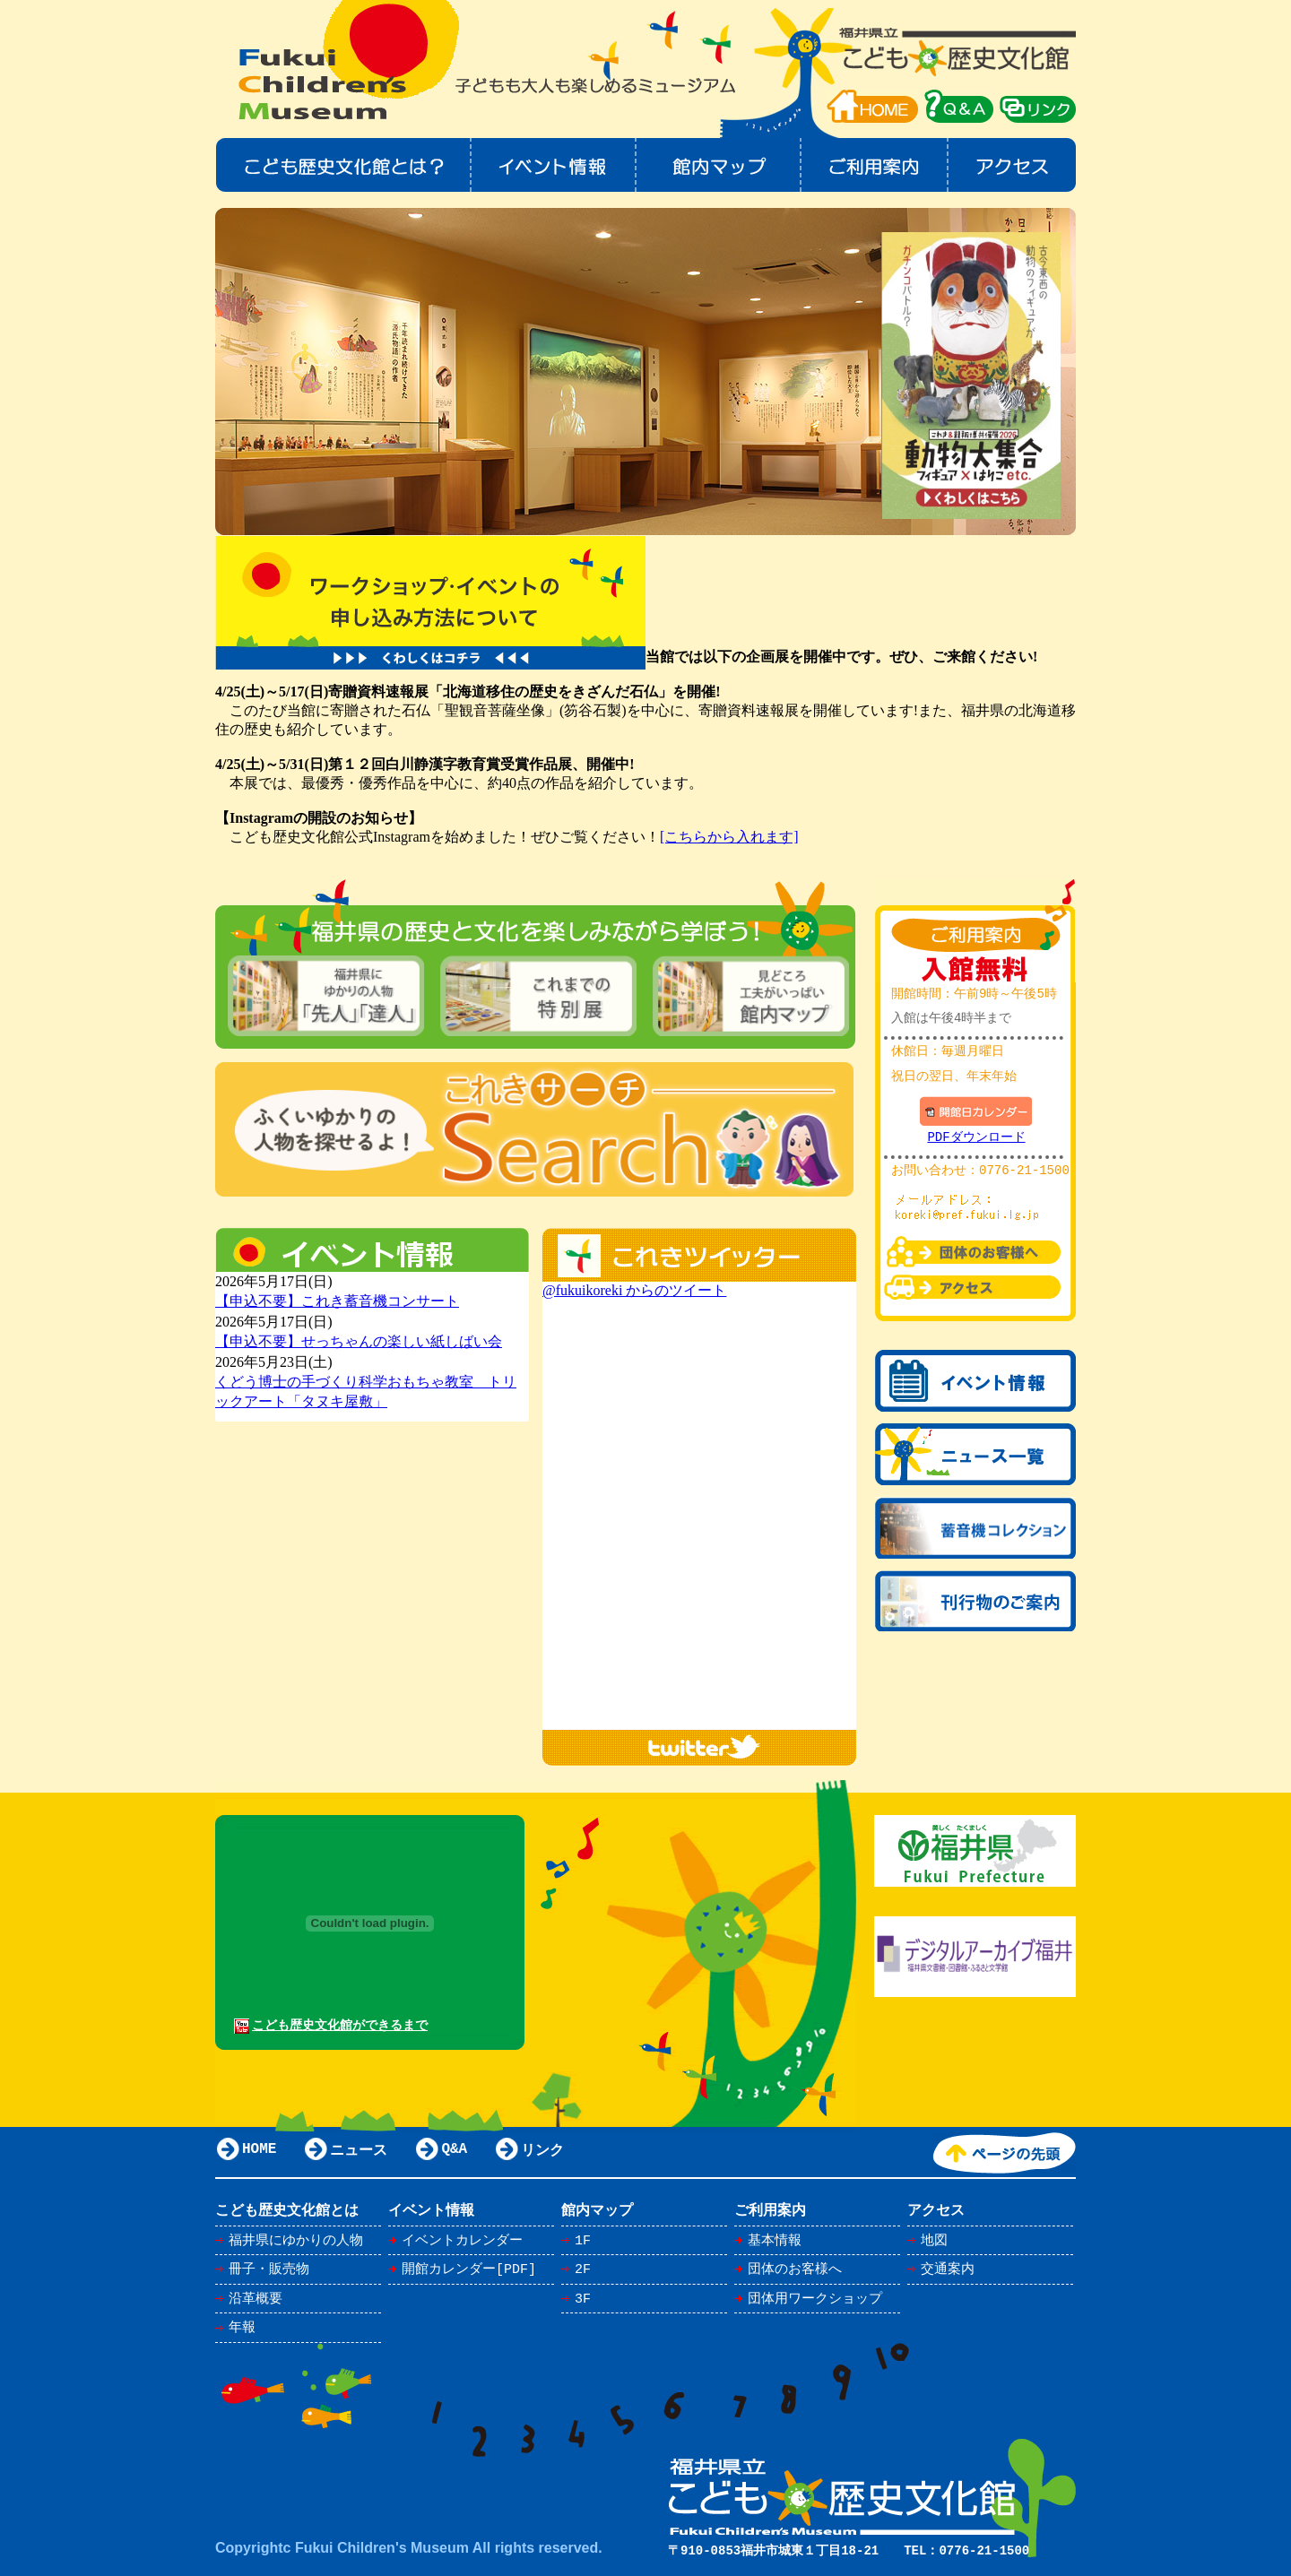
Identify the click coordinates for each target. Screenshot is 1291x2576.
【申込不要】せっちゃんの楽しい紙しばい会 (358, 1341)
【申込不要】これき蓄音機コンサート (337, 1301)
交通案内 (948, 2269)
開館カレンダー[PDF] (469, 2269)
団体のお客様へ (795, 2269)
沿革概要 (255, 2299)
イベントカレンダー (462, 2241)
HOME (872, 106)
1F (583, 2241)
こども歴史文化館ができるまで (340, 2025)
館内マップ (719, 165)
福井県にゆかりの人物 (296, 2241)
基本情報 (774, 2241)
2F (583, 2269)
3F (583, 2299)
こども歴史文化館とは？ (343, 165)
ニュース (358, 2151)
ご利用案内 (875, 165)
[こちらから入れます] (729, 836)
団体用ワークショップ (815, 2299)
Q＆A (958, 106)
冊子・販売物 (269, 2269)
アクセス (1012, 165)
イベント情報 (554, 165)
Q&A (454, 2151)
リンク (1038, 106)
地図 (934, 2241)
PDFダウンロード (976, 1137)
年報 (242, 2328)
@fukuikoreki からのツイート (634, 1290)
